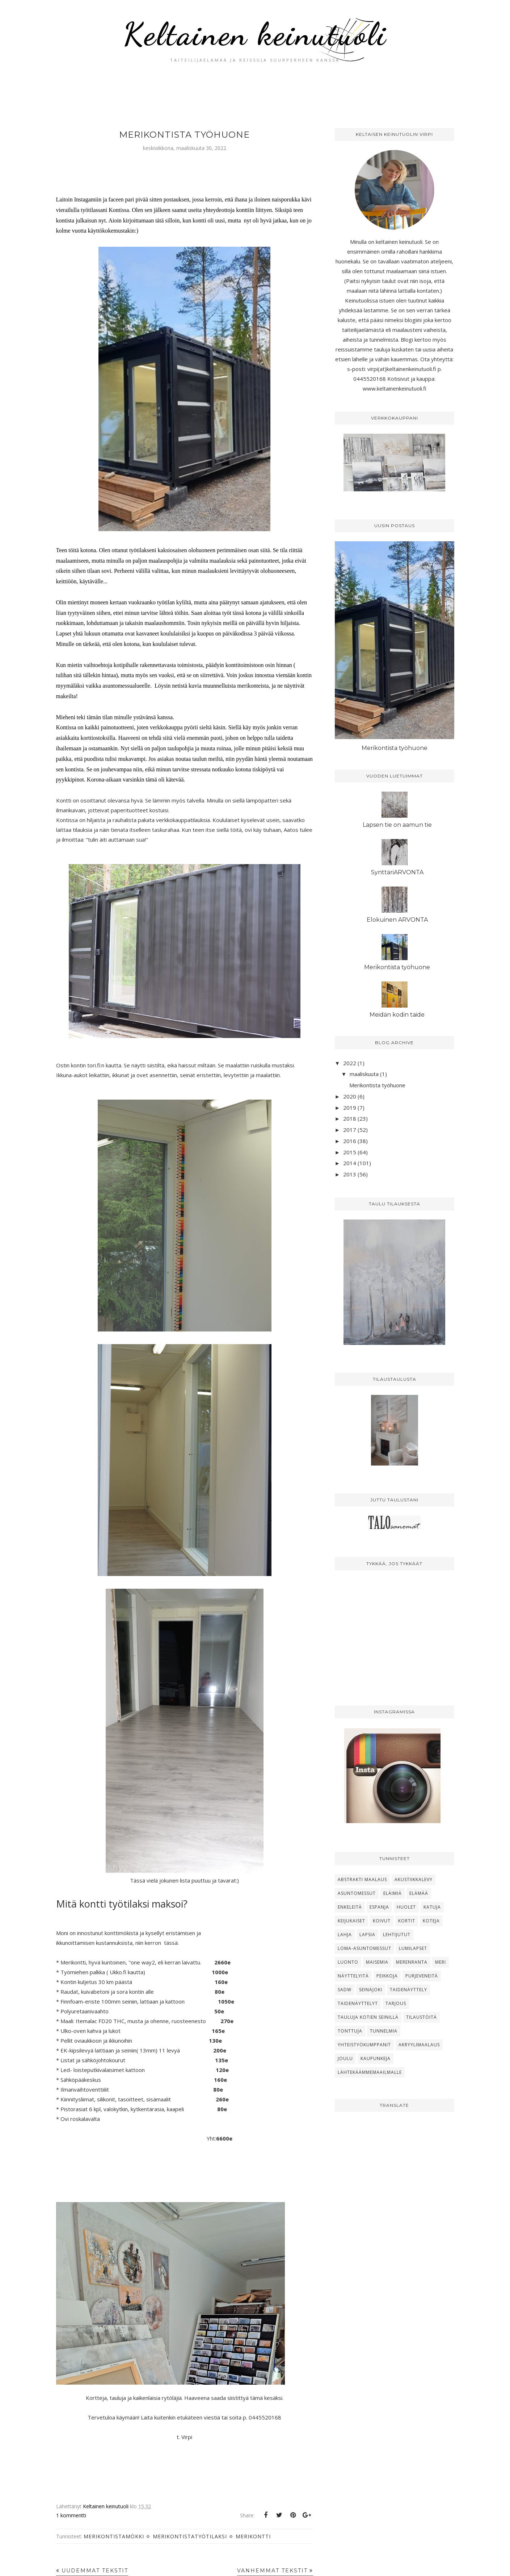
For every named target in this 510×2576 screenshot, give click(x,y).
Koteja (431, 1921)
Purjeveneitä (421, 1976)
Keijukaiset (351, 1921)
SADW (344, 1990)
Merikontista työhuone (184, 134)
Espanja (379, 1907)
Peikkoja (387, 1976)
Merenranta (411, 1962)
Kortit (406, 1921)
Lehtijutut (396, 1934)
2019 (349, 1107)
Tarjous (395, 2003)
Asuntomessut (357, 1893)
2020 (349, 1096)
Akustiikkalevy (414, 1879)
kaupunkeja (376, 2058)
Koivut (382, 1921)
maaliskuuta (364, 1073)
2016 (349, 1141)
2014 (349, 1163)
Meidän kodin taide (397, 1014)
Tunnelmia (383, 2031)
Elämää (418, 1893)
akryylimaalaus (419, 2045)
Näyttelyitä (353, 1976)
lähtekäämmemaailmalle (370, 2072)
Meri (440, 1962)
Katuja (432, 1907)
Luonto (348, 1962)
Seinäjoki (370, 1990)
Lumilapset (413, 1948)
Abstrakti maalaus (362, 1879)
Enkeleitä (350, 1907)
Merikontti (253, 2536)
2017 (349, 1129)
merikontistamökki (114, 2536)
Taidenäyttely (408, 1990)
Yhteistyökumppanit (364, 2045)
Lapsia (367, 1934)
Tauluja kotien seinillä (368, 2017)
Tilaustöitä (421, 2017)
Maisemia (377, 1962)
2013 (349, 1174)
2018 (349, 1118)
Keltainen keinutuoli (255, 34)
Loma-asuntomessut (364, 1948)
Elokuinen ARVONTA (397, 919)
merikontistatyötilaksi (190, 2536)
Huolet (406, 1907)
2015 (349, 1152)
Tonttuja (350, 2031)
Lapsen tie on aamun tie (397, 824)
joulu (345, 2058)
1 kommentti (71, 2515)
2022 (349, 1063)
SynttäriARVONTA (397, 872)
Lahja (345, 1934)
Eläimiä (392, 1893)
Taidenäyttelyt (358, 2003)
